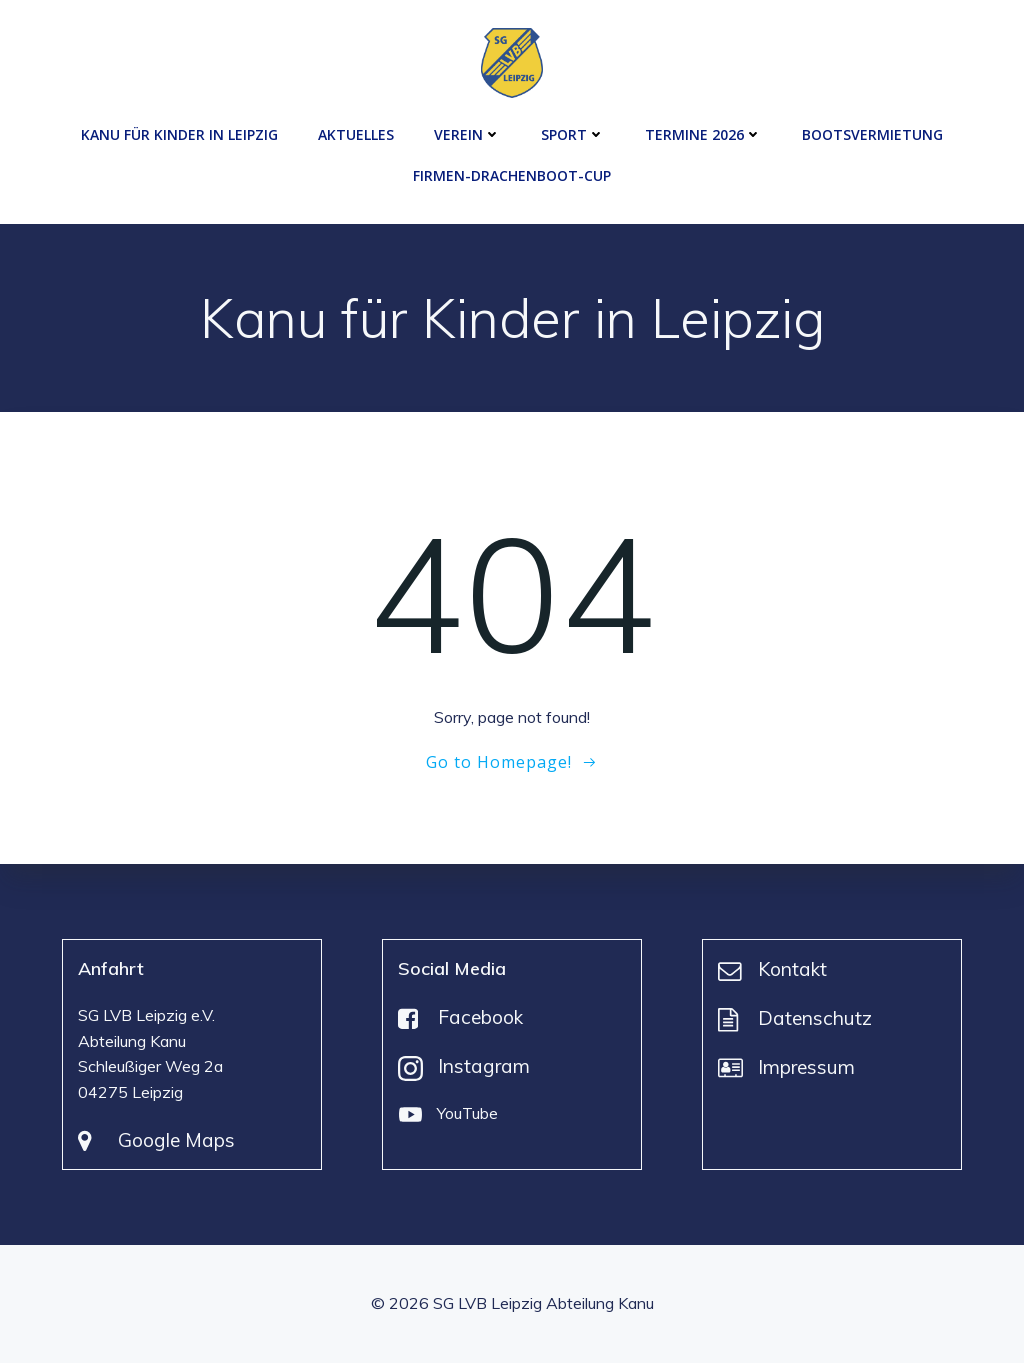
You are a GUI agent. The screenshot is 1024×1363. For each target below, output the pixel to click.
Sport (573, 134)
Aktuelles (356, 134)
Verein (467, 134)
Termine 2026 (703, 134)
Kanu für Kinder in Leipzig (179, 134)
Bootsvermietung (872, 134)
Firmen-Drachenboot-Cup (512, 175)
